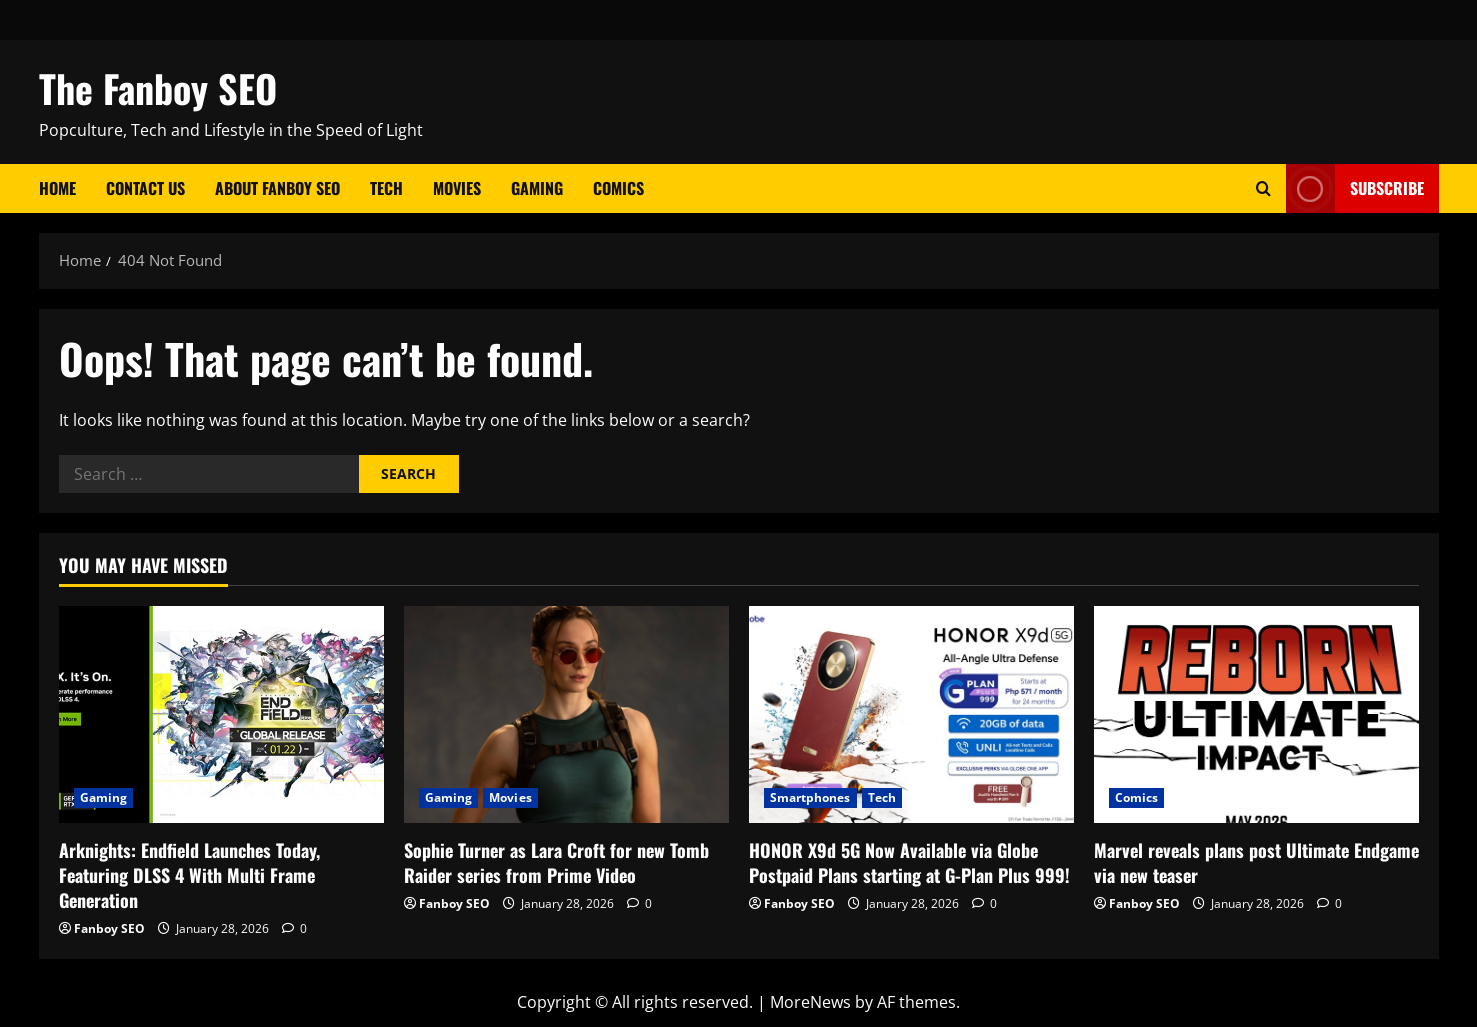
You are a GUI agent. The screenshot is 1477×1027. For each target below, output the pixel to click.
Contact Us (145, 188)
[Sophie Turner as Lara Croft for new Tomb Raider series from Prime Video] (566, 714)
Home (57, 188)
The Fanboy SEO (158, 88)
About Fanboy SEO (277, 188)
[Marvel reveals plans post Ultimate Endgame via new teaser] (1256, 714)
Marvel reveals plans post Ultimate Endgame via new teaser (1256, 862)
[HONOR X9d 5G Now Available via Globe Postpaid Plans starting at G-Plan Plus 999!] (911, 714)
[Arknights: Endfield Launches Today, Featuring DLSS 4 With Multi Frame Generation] (221, 714)
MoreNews (810, 1002)
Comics (618, 188)
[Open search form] (1263, 188)
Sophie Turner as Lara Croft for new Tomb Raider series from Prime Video (556, 862)
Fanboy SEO (109, 928)
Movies (457, 188)
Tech (386, 188)
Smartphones (810, 797)
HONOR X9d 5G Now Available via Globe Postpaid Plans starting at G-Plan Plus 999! (909, 862)
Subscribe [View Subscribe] (1355, 188)
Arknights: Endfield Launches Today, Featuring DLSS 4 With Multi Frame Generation (189, 875)
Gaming (537, 188)
